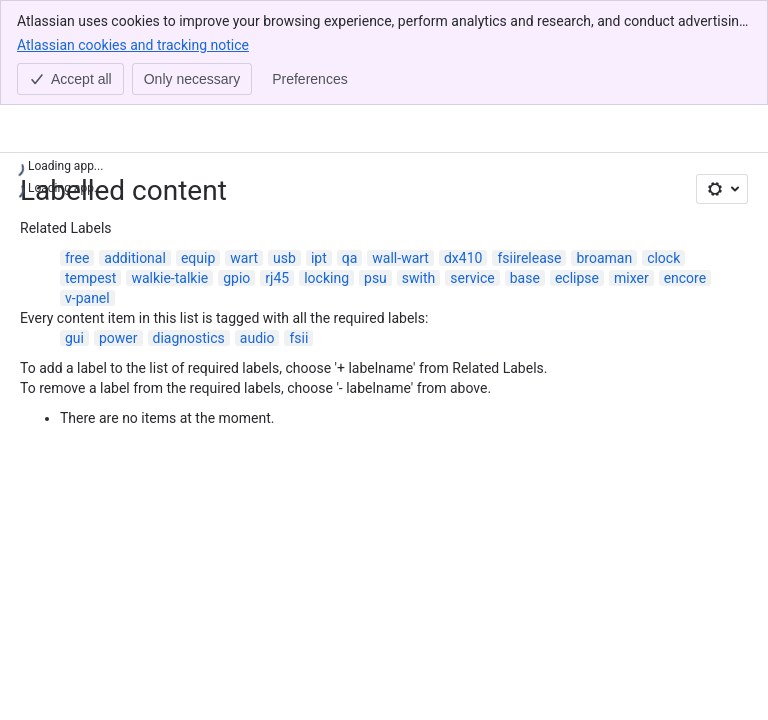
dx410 (463, 258)
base (525, 278)
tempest (90, 278)
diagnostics (189, 338)
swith (418, 278)
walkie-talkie (169, 278)
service (472, 278)
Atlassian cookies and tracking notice (133, 44)
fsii (298, 338)
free (77, 258)
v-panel (87, 298)
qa (350, 258)
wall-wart (400, 258)
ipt (319, 258)
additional (135, 258)
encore (685, 278)
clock (663, 258)
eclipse (577, 278)
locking (326, 278)
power (118, 338)
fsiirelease (529, 258)
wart (244, 258)
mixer (631, 278)
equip (198, 258)
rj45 (277, 278)
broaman (604, 258)
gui (74, 338)
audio (257, 338)
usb (284, 258)
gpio (236, 278)
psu (375, 278)
